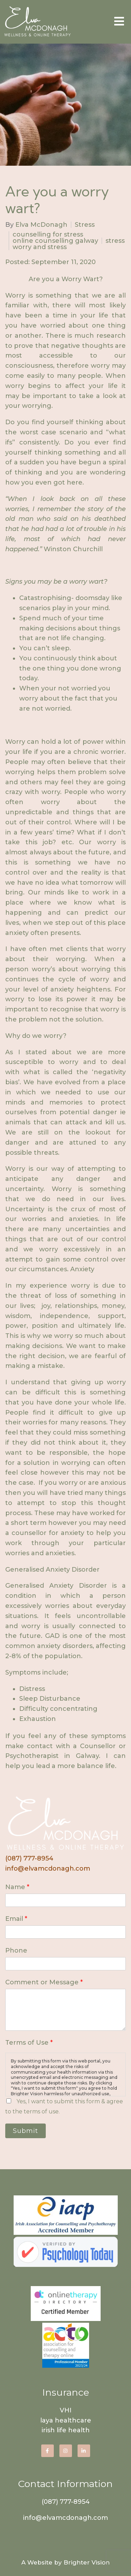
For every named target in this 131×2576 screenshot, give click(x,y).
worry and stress (40, 247)
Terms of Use (29, 2042)
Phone (16, 1950)
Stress (85, 225)
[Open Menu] (119, 22)
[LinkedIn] (84, 2450)
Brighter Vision (87, 2562)
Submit (25, 2131)
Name (17, 1887)
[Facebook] (47, 2450)
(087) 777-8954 (29, 1858)
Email (16, 1919)
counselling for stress (48, 234)
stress (115, 241)
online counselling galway (55, 241)
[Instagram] (65, 2450)
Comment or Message (44, 1982)
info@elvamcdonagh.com (47, 1868)
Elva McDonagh (41, 225)
